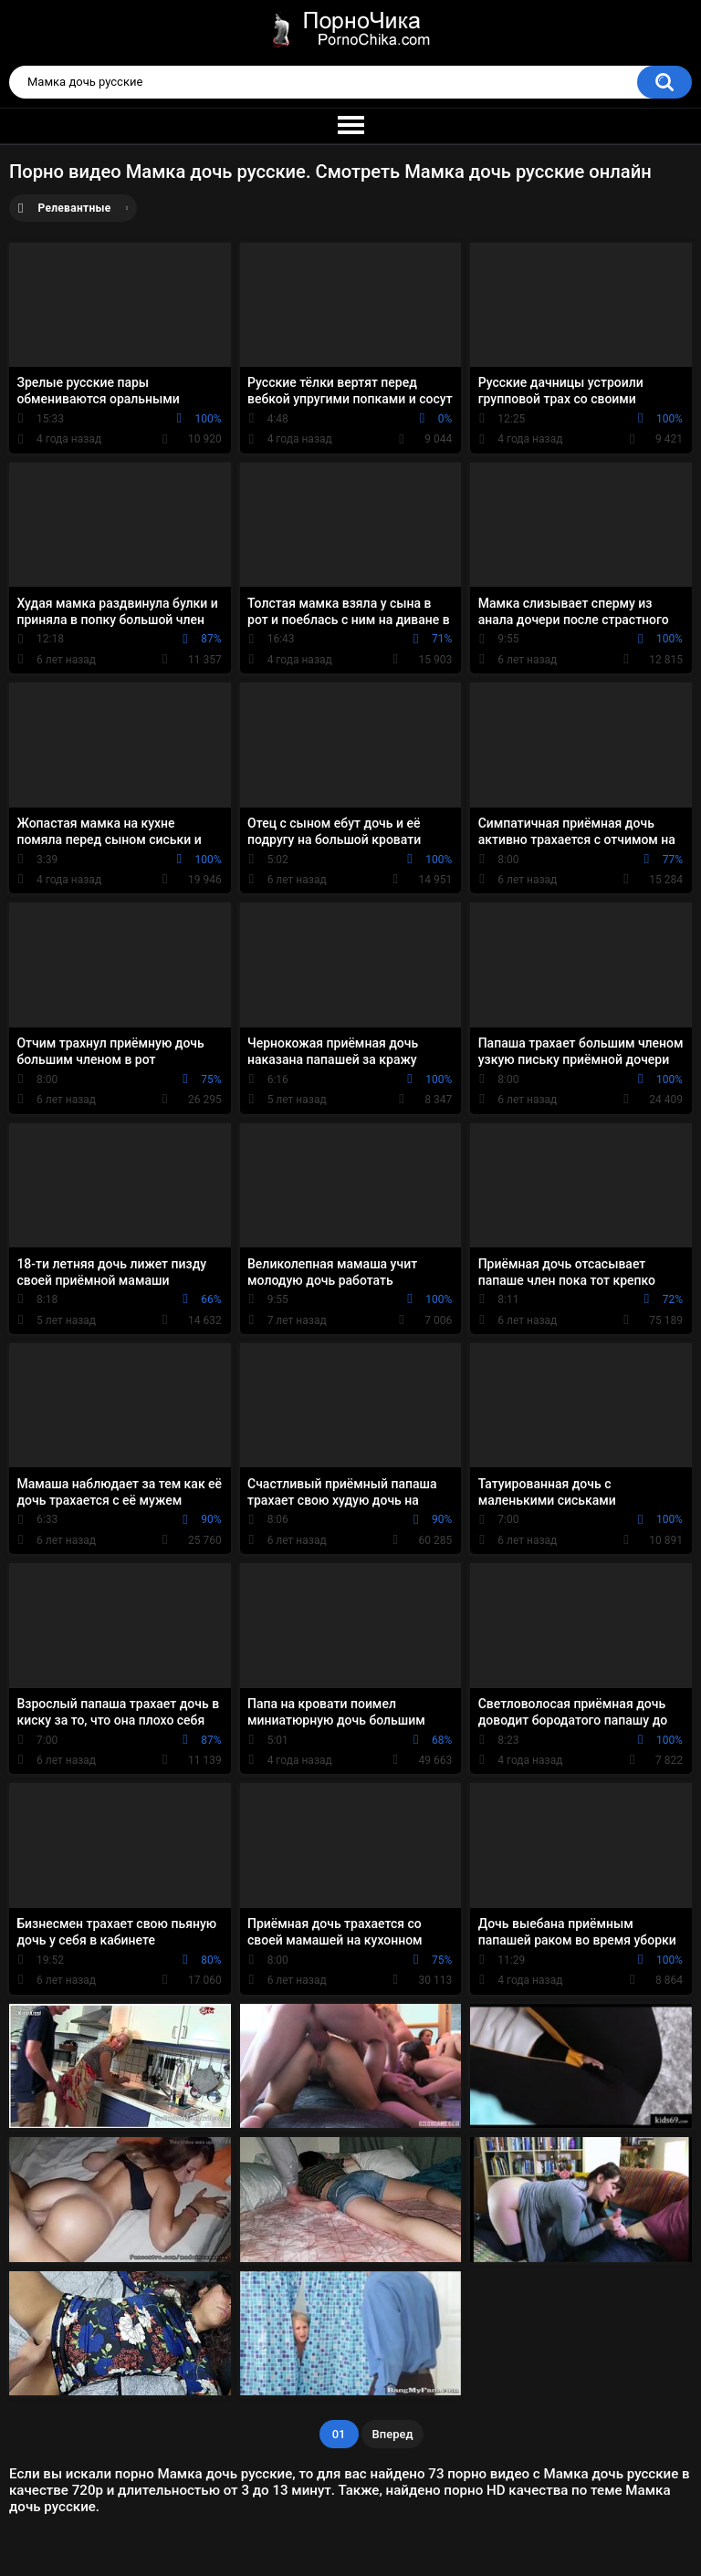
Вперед (392, 2434)
